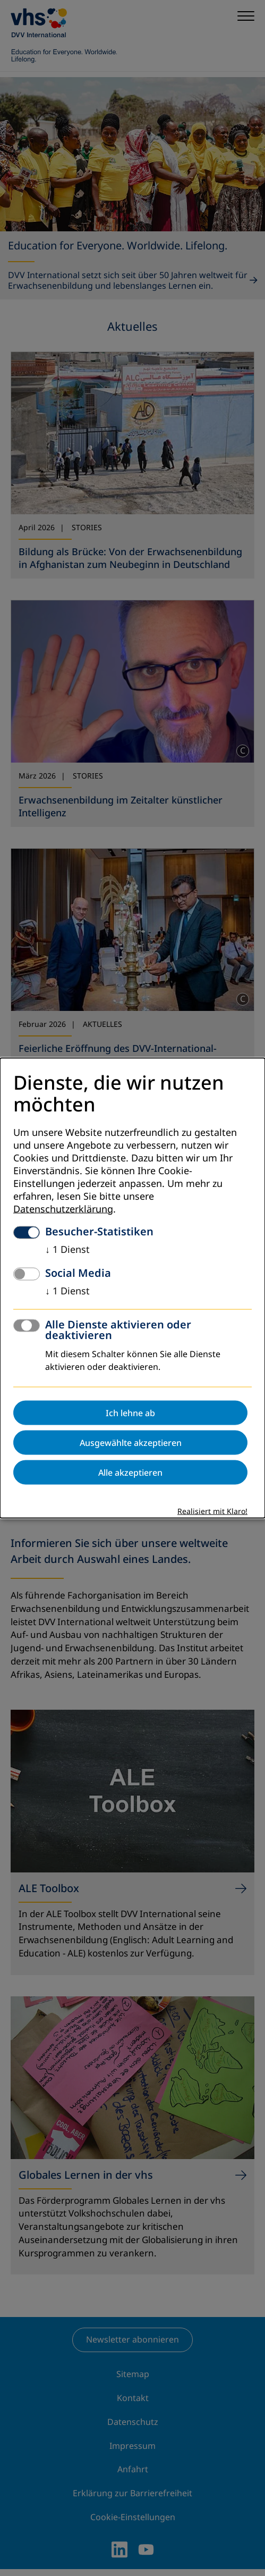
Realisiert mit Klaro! (212, 1511)
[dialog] (132, 1288)
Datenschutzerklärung (63, 1209)
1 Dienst (67, 1249)
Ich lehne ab (130, 1412)
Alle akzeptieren (130, 1472)
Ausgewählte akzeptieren (131, 1442)
